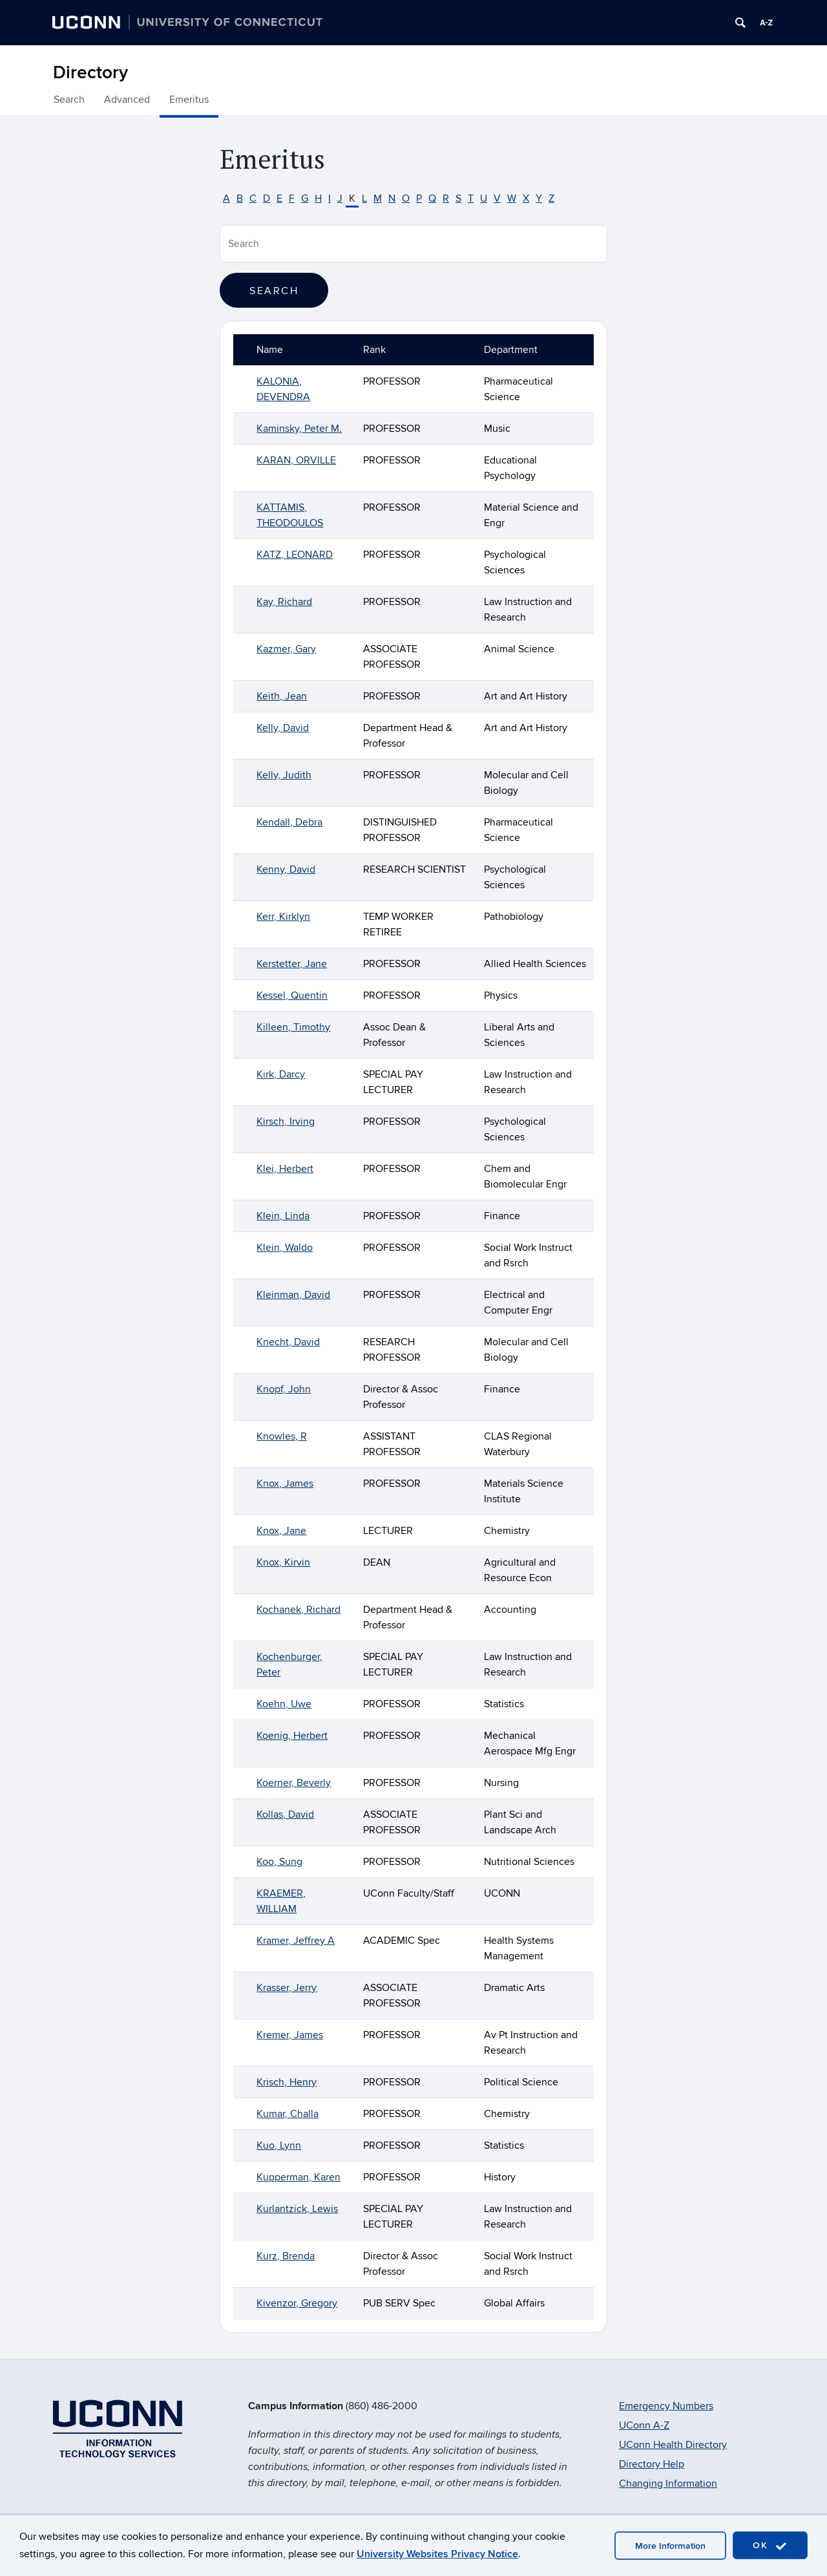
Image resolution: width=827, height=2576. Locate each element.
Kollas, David (285, 1814)
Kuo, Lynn (278, 2145)
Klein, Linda (282, 1215)
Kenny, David (285, 869)
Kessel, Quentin (292, 995)
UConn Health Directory (673, 2444)
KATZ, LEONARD (294, 554)
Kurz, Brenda (285, 2256)
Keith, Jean (281, 696)
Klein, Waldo (284, 1247)
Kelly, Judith (283, 775)
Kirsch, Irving (285, 1121)
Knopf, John (283, 1389)
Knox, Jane (281, 1530)
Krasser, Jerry (286, 1987)
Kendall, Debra (289, 822)
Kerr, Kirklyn (283, 916)
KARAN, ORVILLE (296, 460)
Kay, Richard (284, 601)
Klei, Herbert (284, 1168)
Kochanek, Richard (298, 1609)
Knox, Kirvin (283, 1562)
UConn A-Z (644, 2425)
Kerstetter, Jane (291, 963)
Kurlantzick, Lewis (297, 2208)
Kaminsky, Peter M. (299, 428)
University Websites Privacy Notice (437, 2554)
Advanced (127, 99)
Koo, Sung (279, 1861)
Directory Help (651, 2464)
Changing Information (668, 2483)
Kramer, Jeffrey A (295, 1940)
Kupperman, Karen (298, 2177)
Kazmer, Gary (286, 649)
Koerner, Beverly (293, 1782)
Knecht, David (288, 1342)
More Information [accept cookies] (670, 2545)
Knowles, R (281, 1436)
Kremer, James (289, 2034)
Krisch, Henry (286, 2082)
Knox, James (284, 1483)
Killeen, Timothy (293, 1027)
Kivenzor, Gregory (296, 2303)
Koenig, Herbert (292, 1735)
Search (69, 99)
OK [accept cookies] (770, 2546)
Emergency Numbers (666, 2406)
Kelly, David (282, 727)
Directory (90, 72)
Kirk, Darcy (280, 1074)
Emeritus (189, 99)
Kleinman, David (293, 1294)
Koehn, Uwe (283, 1704)
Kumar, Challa (287, 2113)
